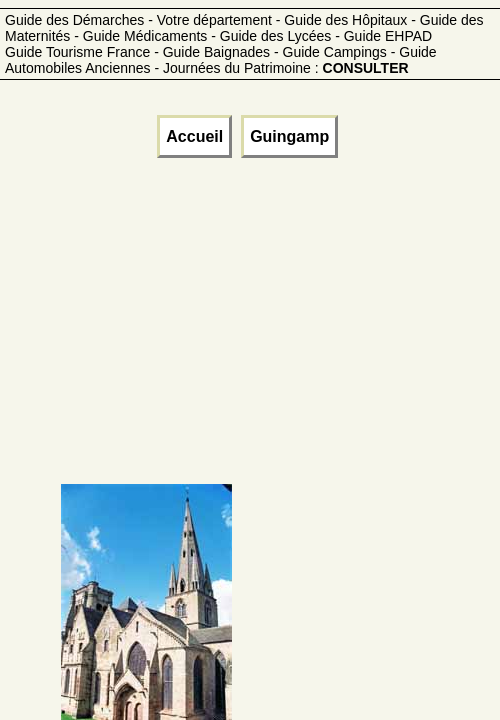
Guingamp (289, 136)
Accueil (194, 136)
